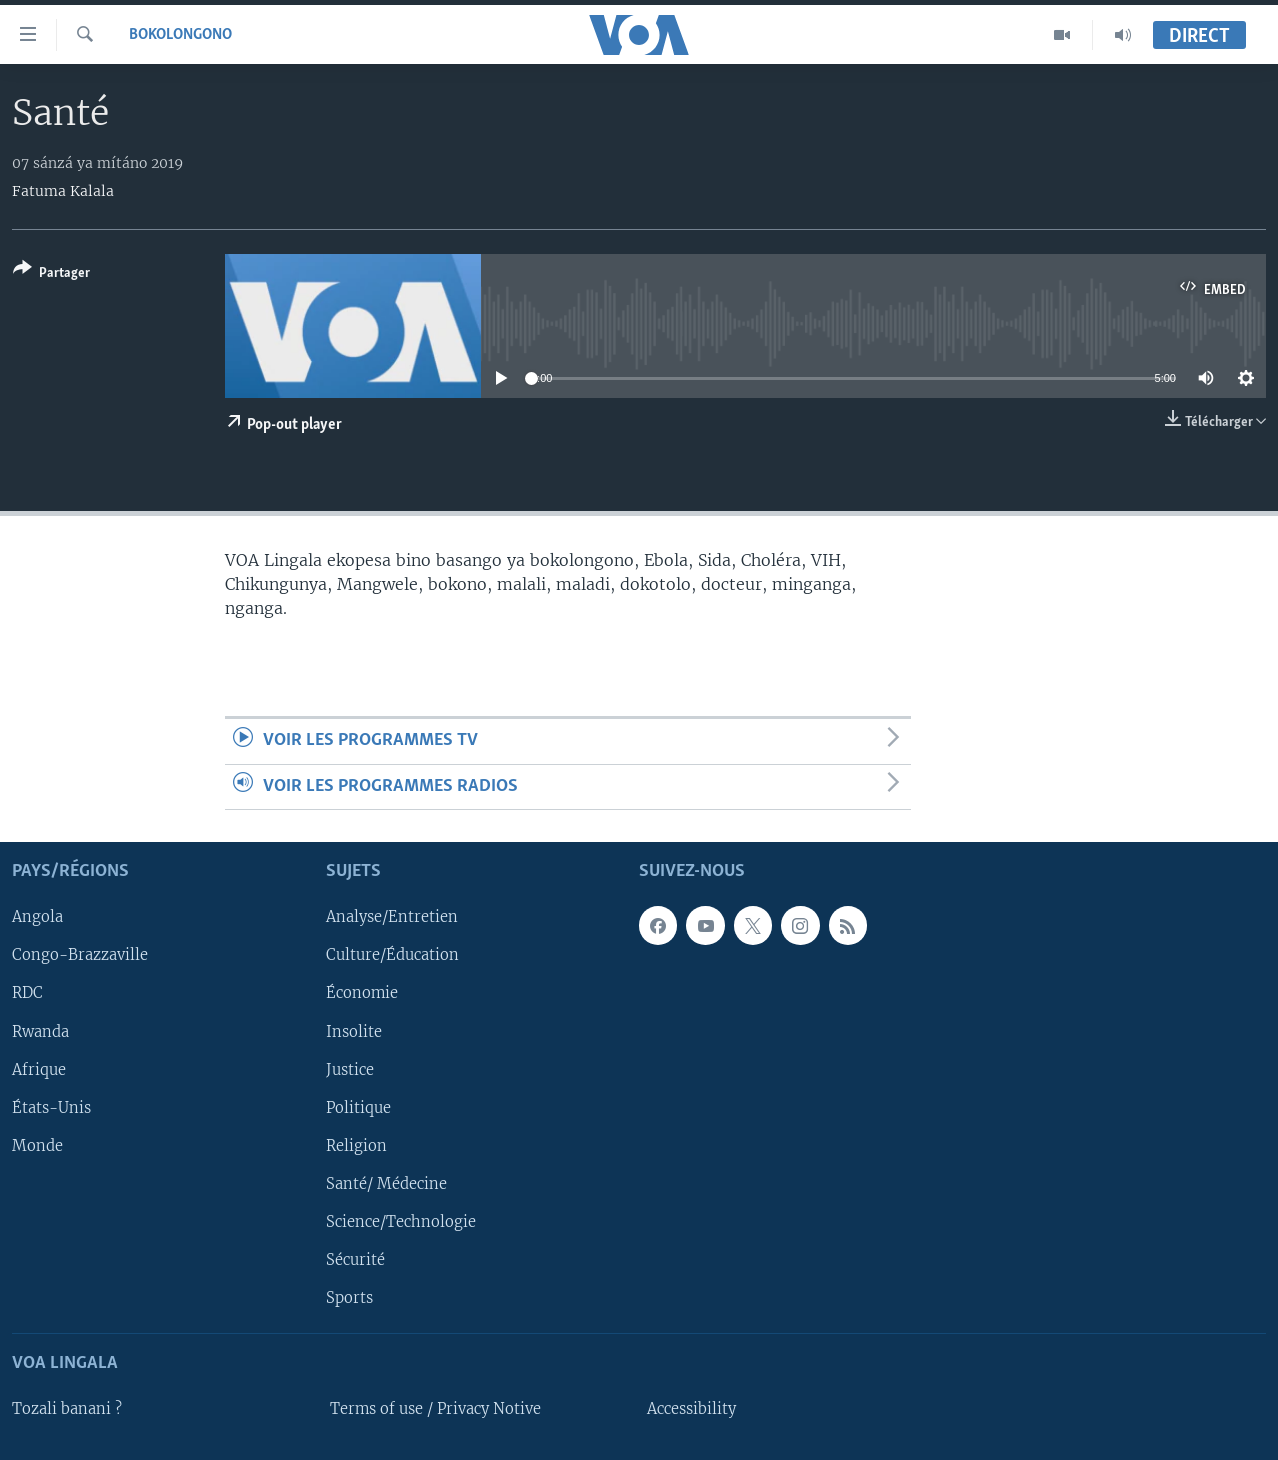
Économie (362, 994)
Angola (37, 918)
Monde (37, 1146)
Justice (350, 1070)
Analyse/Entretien (392, 918)
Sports (349, 1298)
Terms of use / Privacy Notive (435, 1409)
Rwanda (40, 1032)
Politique (358, 1108)
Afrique (39, 1070)
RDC (27, 994)
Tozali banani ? (67, 1409)
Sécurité (355, 1260)
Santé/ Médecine (386, 1184)
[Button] (51, 274)
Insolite (354, 1032)
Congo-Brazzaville (80, 956)
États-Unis (51, 1108)
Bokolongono (180, 35)
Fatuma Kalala (63, 191)
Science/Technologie (401, 1222)
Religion (356, 1146)
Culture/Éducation (392, 956)
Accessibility (691, 1409)
